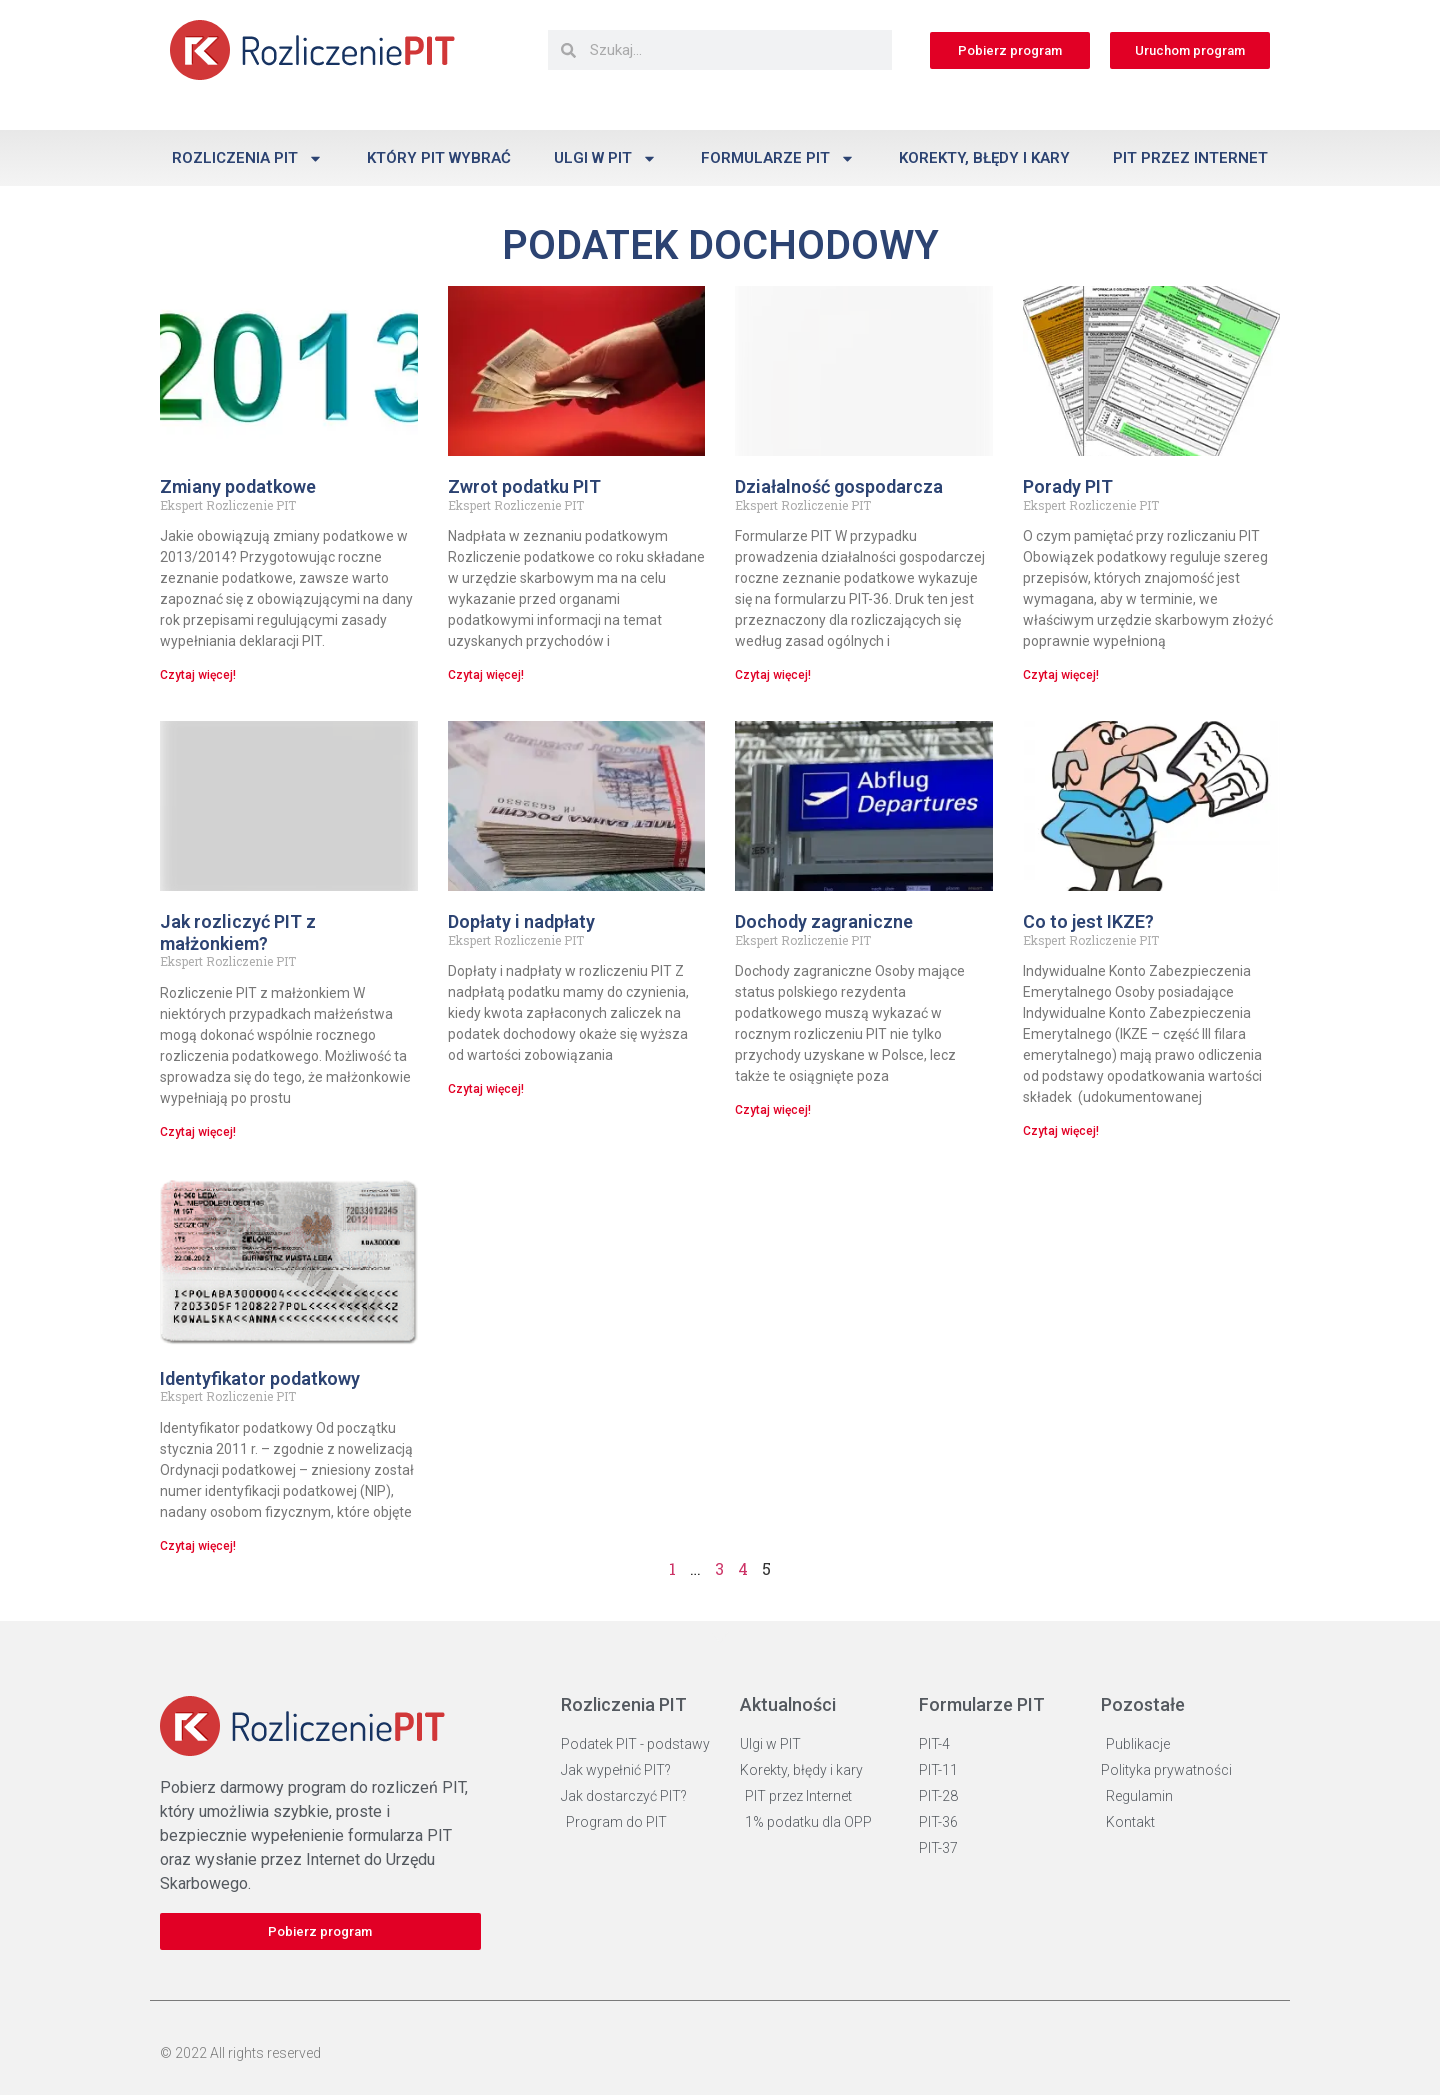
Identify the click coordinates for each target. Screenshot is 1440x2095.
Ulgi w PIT (605, 158)
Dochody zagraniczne (824, 921)
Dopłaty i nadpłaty (521, 921)
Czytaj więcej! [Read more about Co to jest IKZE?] (1061, 1131)
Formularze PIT (778, 158)
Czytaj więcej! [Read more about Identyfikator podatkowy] (198, 1546)
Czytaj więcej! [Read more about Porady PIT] (1061, 675)
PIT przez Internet (1190, 158)
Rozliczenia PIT (247, 158)
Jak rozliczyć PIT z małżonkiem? (238, 932)
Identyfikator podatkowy (260, 1378)
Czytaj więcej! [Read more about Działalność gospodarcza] (773, 675)
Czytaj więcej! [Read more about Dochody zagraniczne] (773, 1110)
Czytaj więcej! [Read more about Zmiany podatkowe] (198, 675)
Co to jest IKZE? (1088, 921)
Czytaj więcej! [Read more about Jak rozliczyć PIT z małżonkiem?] (198, 1132)
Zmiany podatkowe (238, 486)
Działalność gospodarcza (839, 486)
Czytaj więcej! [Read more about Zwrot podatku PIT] (486, 675)
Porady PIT (1068, 486)
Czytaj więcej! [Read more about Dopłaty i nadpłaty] (486, 1089)
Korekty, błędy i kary (984, 158)
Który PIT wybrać (439, 158)
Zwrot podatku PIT (524, 486)
